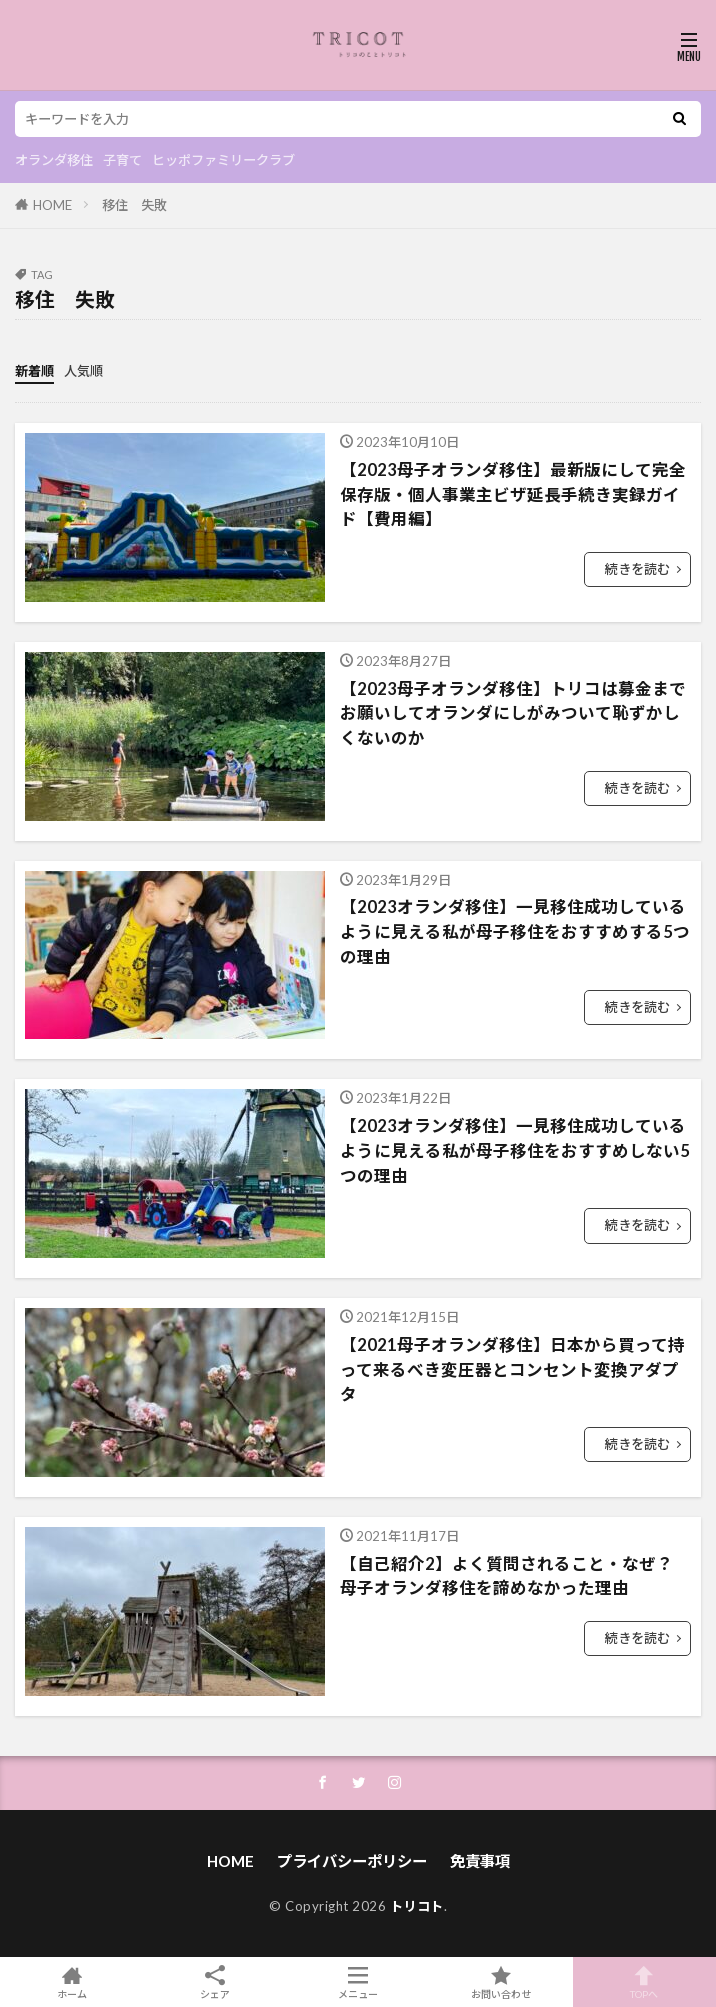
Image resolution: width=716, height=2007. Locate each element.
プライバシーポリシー (352, 1861)
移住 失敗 (134, 205)
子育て (122, 160)
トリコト (417, 1906)
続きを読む (637, 569)
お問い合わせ (501, 1982)
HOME (52, 205)
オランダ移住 (54, 160)
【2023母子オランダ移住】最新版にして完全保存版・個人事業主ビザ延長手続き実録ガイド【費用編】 (513, 495)
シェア (214, 1982)
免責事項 (480, 1861)
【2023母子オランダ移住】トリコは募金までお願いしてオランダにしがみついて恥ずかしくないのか (513, 714)
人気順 (83, 371)
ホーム (71, 1982)
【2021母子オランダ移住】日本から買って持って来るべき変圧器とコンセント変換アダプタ (512, 1370)
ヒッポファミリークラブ (223, 160)
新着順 (34, 371)
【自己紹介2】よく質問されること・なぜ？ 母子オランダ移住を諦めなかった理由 (506, 1576)
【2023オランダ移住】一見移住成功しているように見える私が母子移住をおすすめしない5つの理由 (515, 1151)
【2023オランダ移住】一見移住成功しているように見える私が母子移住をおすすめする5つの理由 (515, 932)
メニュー (357, 1982)
